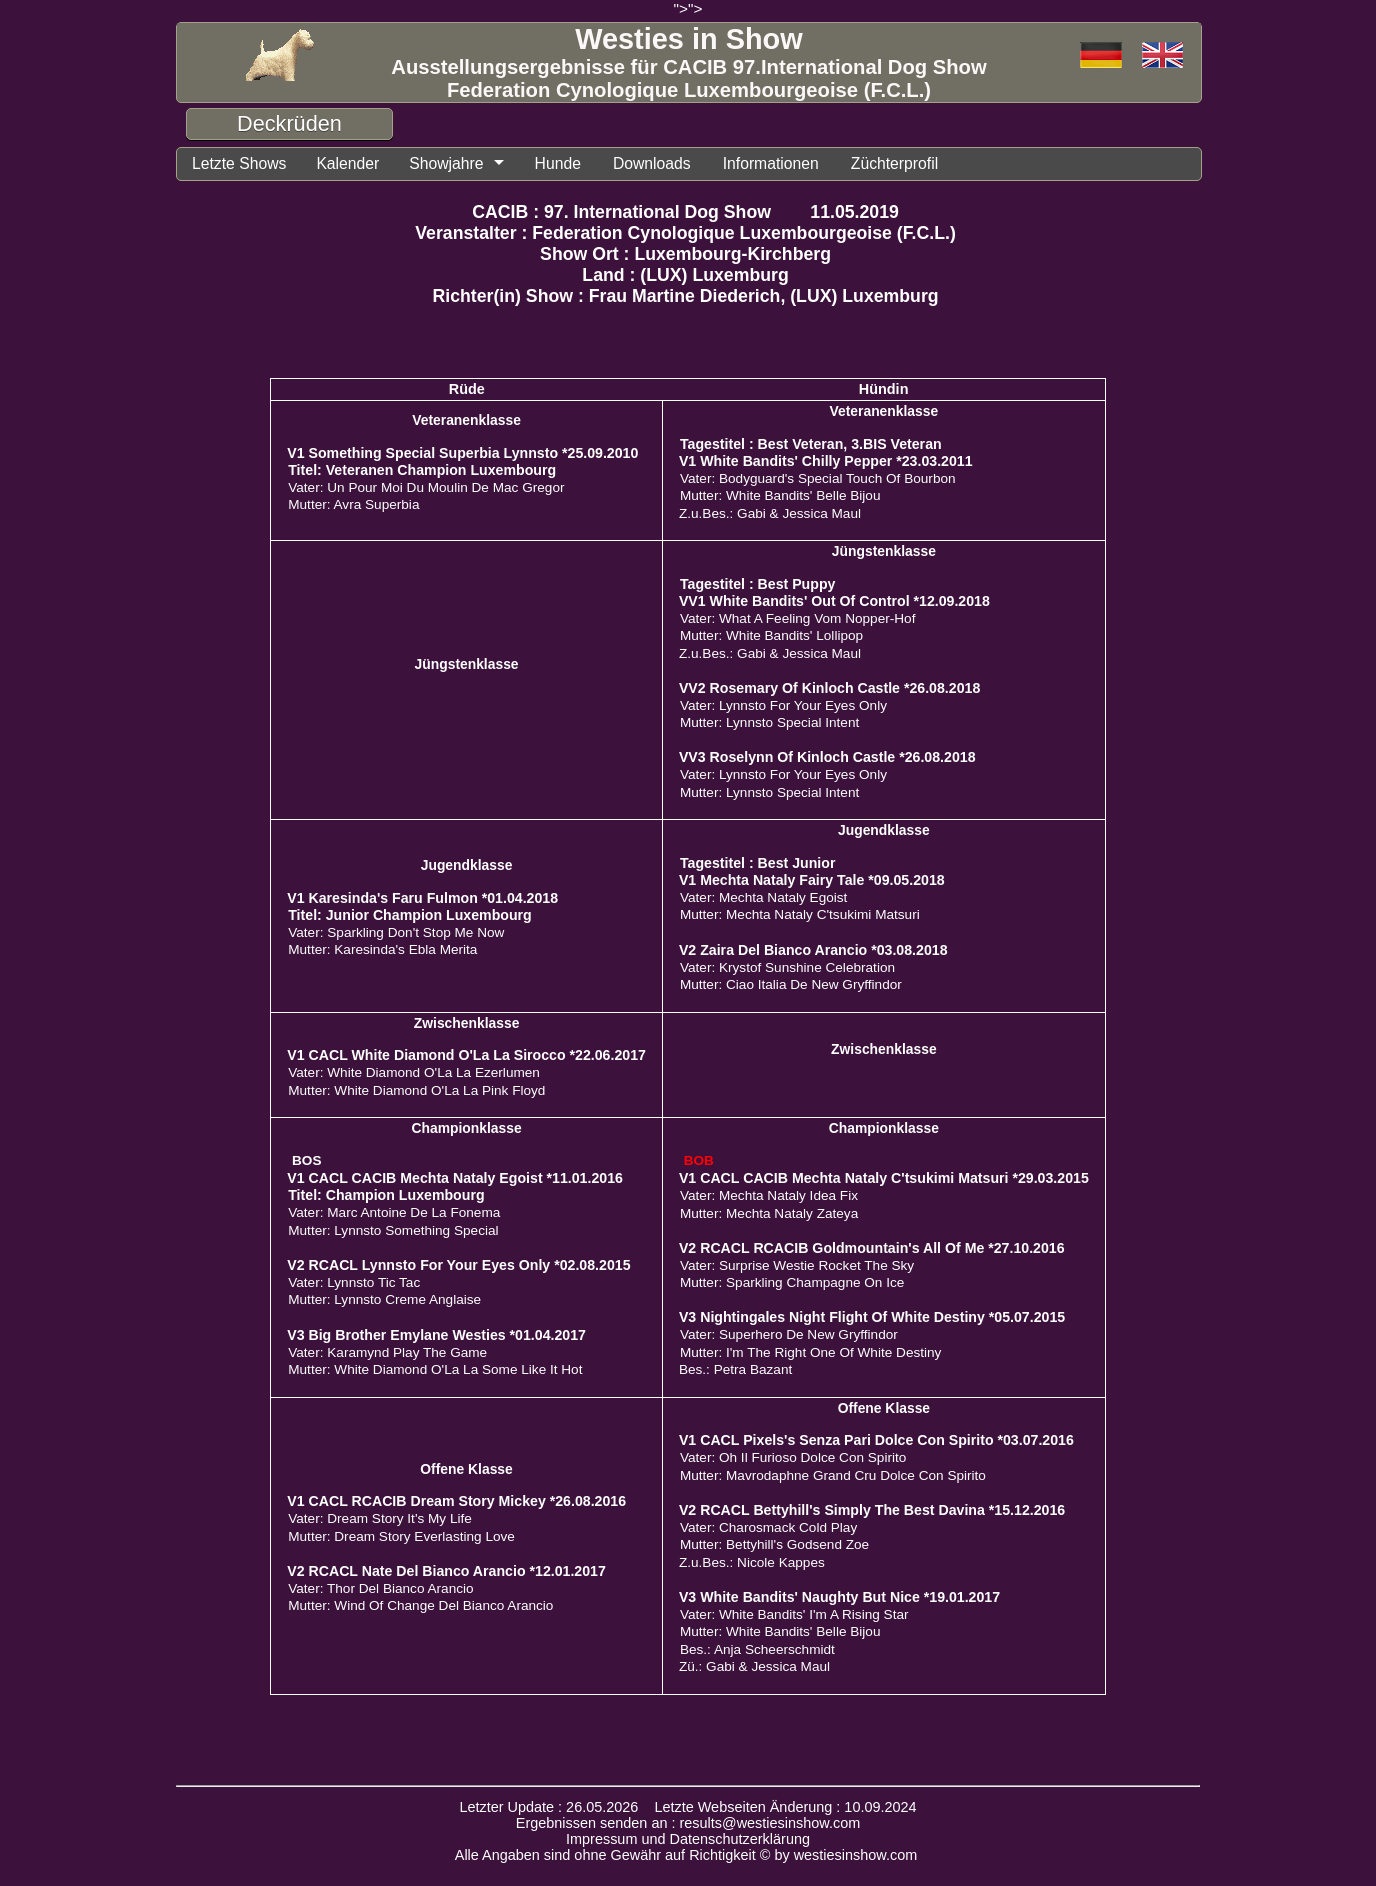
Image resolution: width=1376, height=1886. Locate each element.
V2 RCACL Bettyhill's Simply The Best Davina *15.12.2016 (872, 1510)
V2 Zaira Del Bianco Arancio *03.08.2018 (813, 950)
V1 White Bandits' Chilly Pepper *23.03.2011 (826, 461)
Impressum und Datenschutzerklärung (688, 1839)
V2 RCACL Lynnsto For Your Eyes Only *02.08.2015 (458, 1265)
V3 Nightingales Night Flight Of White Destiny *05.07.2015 (872, 1317)
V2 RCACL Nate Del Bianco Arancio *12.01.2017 (446, 1571)
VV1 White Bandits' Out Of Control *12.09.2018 (834, 601)
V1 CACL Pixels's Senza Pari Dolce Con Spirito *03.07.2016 (876, 1440)
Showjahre (445, 163)
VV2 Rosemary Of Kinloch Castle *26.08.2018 (829, 688)
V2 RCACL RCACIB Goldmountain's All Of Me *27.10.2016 (872, 1248)
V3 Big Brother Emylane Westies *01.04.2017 (436, 1335)
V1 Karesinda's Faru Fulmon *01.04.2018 (422, 898)
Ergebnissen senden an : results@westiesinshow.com (688, 1823)
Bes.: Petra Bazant (735, 1369)
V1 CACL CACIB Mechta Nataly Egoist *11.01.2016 (455, 1178)
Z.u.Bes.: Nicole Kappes (752, 1562)
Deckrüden (289, 123)
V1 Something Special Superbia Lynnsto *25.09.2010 (462, 453)
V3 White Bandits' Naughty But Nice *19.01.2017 (839, 1597)
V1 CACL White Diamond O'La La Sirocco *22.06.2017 (466, 1055)
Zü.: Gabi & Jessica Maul (754, 1666)
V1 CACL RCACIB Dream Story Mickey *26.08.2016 (456, 1501)
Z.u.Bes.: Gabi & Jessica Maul (770, 513)
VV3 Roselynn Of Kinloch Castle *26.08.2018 (827, 757)
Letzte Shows (238, 163)
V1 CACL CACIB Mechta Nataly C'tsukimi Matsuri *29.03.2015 (884, 1178)
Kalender (346, 163)
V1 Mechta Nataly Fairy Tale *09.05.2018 (812, 880)
